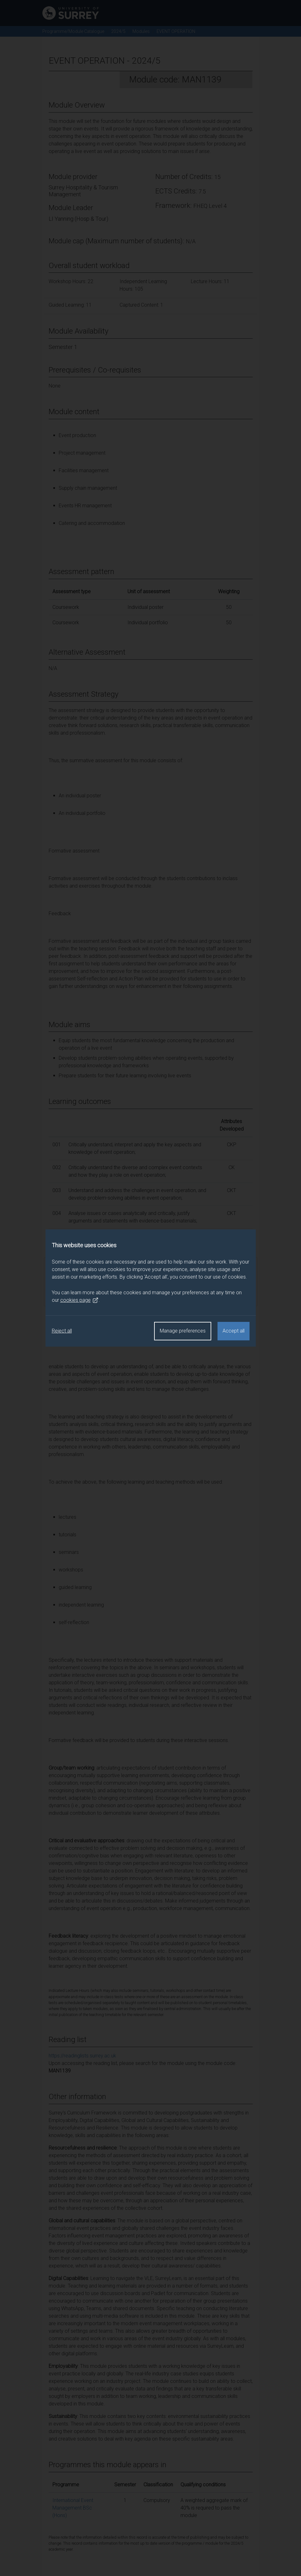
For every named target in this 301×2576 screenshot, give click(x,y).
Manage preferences (183, 1331)
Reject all (62, 1331)
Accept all (234, 1331)
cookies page (79, 1300)
